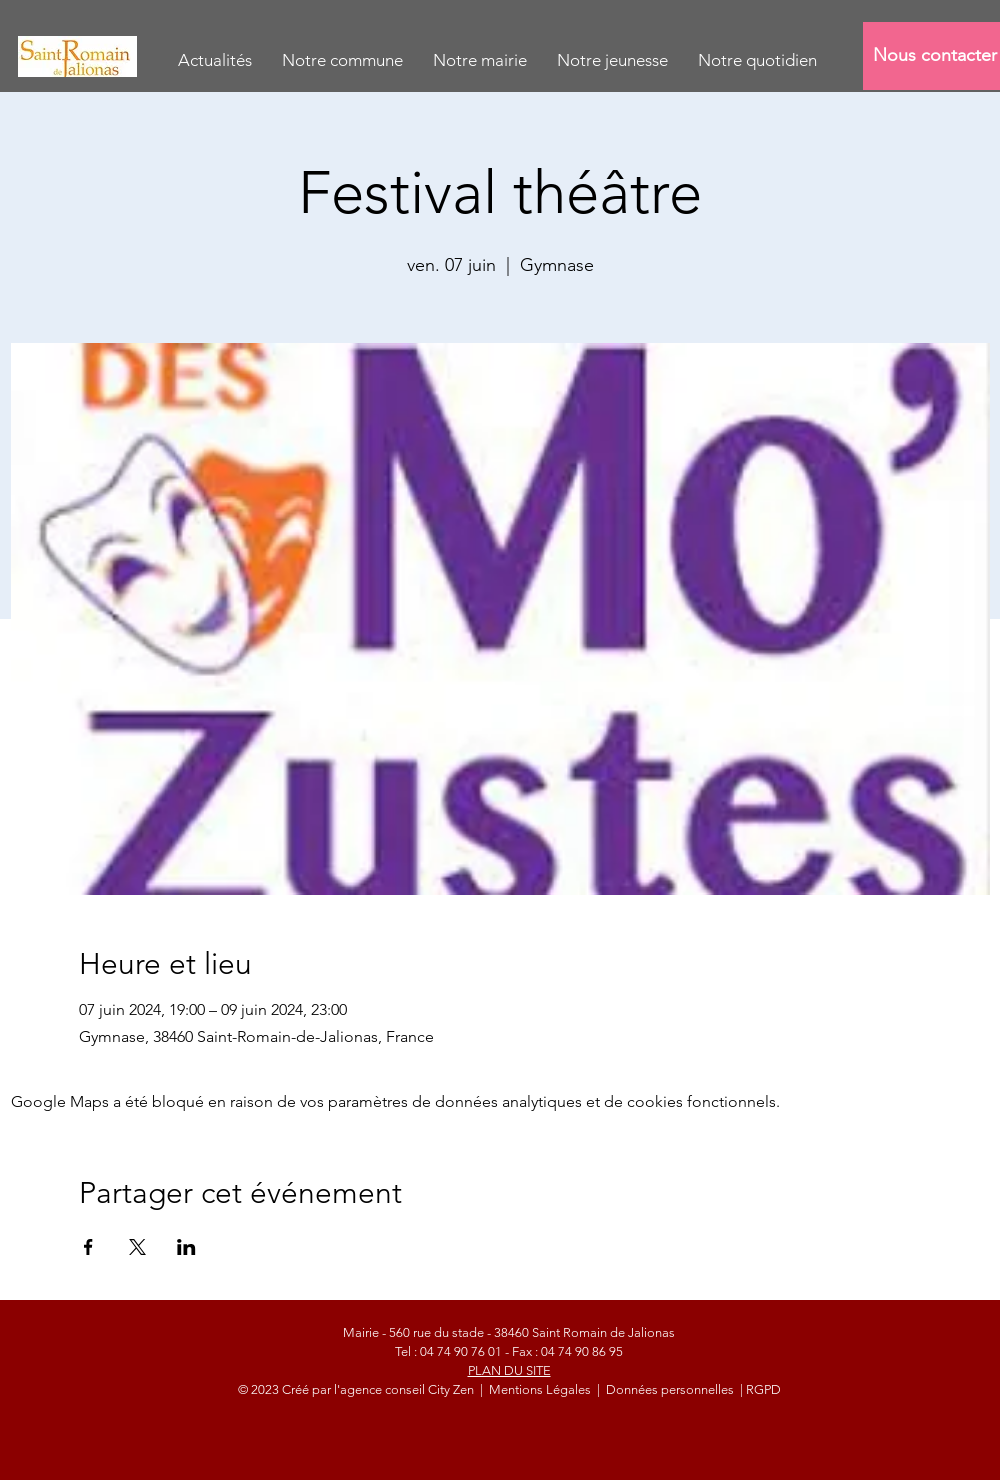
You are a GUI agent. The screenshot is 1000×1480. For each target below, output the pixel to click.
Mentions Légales (541, 1389)
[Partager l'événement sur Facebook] (88, 1247)
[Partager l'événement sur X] (137, 1247)
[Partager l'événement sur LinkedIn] (186, 1247)
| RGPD (759, 1389)
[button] (342, 60)
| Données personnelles (665, 1389)
